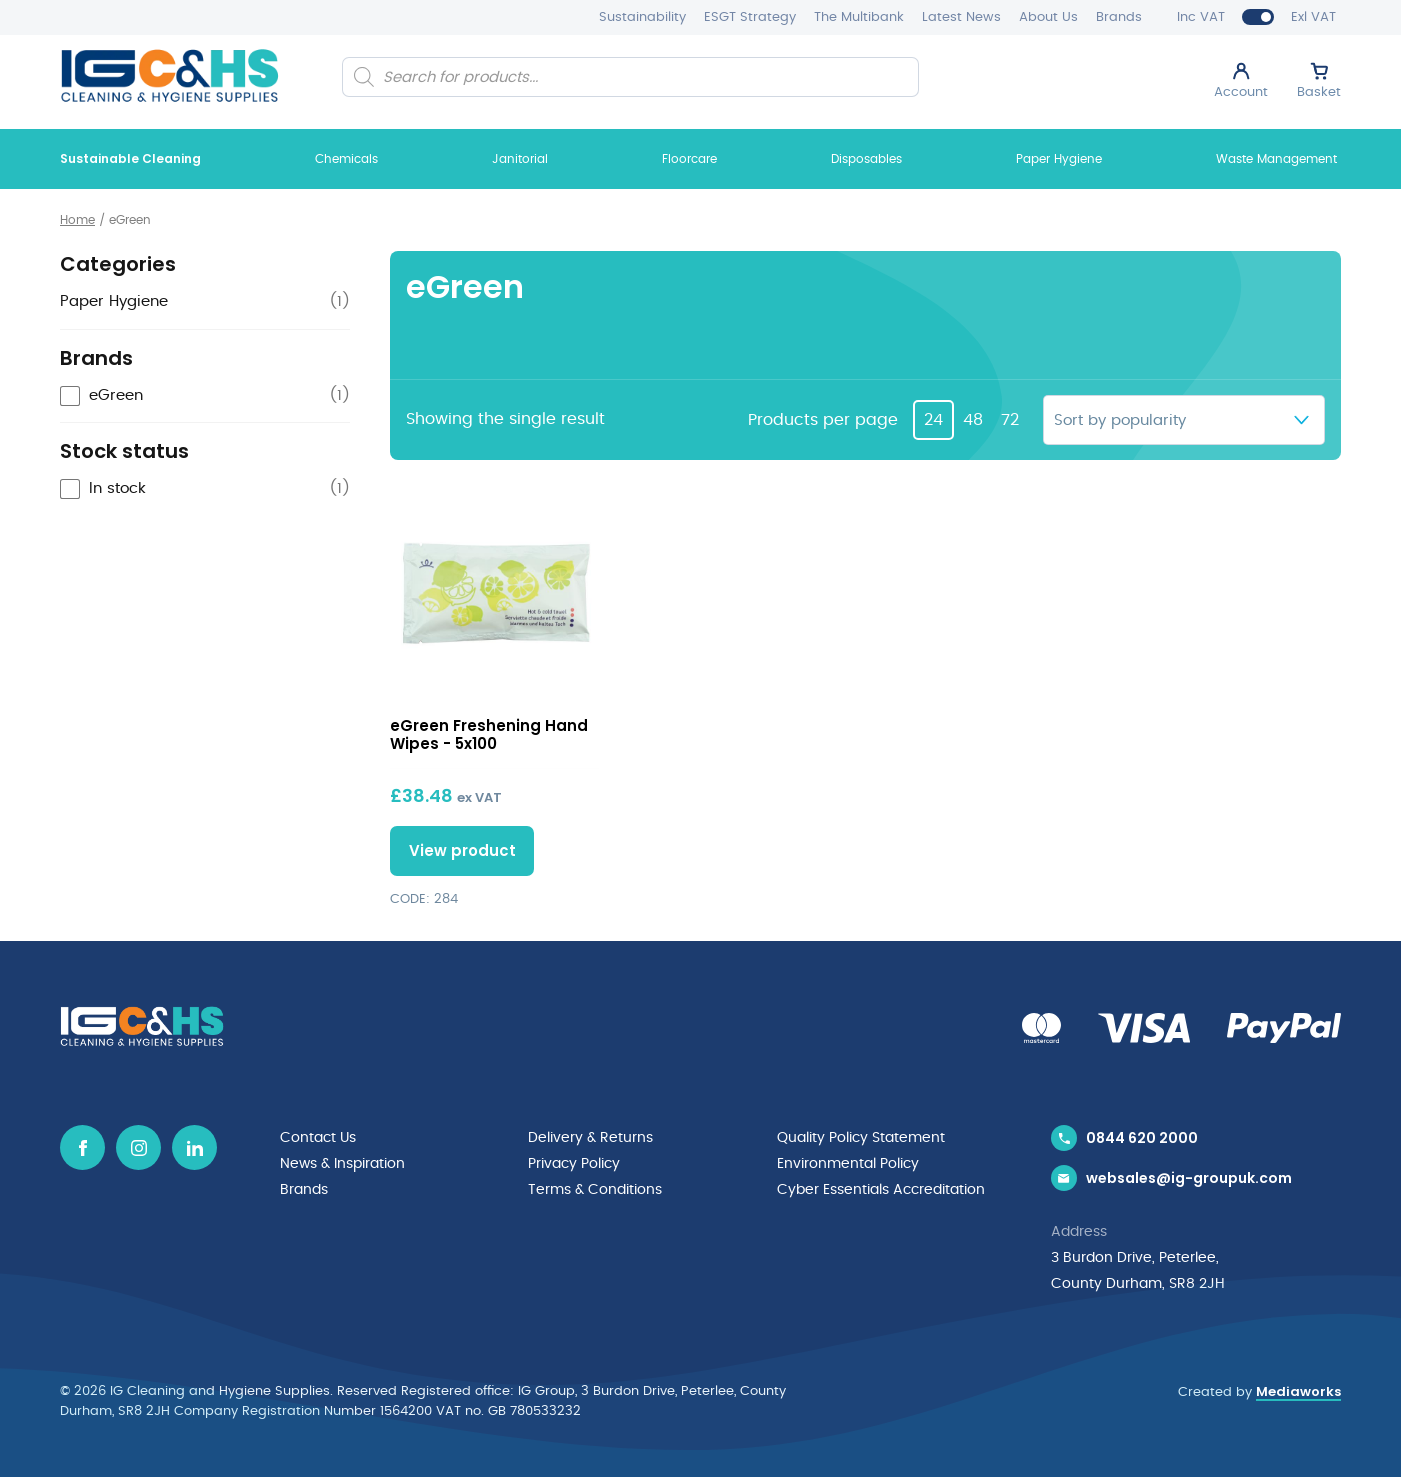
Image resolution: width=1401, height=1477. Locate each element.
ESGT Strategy (750, 17)
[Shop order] (1184, 420)
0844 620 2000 (1142, 1138)
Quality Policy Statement (861, 1138)
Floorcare (689, 159)
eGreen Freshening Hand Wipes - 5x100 (489, 734)
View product (462, 850)
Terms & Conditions (595, 1190)
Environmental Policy (848, 1164)
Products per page (823, 420)
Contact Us (318, 1138)
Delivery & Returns (590, 1138)
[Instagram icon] (138, 1147)
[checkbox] (205, 396)
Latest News (961, 17)
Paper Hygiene (1059, 159)
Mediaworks (1298, 1391)
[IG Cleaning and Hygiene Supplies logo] (169, 75)
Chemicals (346, 159)
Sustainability (642, 17)
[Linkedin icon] (194, 1147)
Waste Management (1276, 159)
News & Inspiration (342, 1164)
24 (933, 420)
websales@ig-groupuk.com (1189, 1178)
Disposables (866, 159)
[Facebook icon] (82, 1147)
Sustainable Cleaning (130, 158)
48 (973, 420)
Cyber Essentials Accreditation (881, 1190)
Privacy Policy (574, 1164)
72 (1010, 420)
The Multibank (859, 17)
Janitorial (520, 159)
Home (77, 220)
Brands (1119, 17)
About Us (1048, 17)
